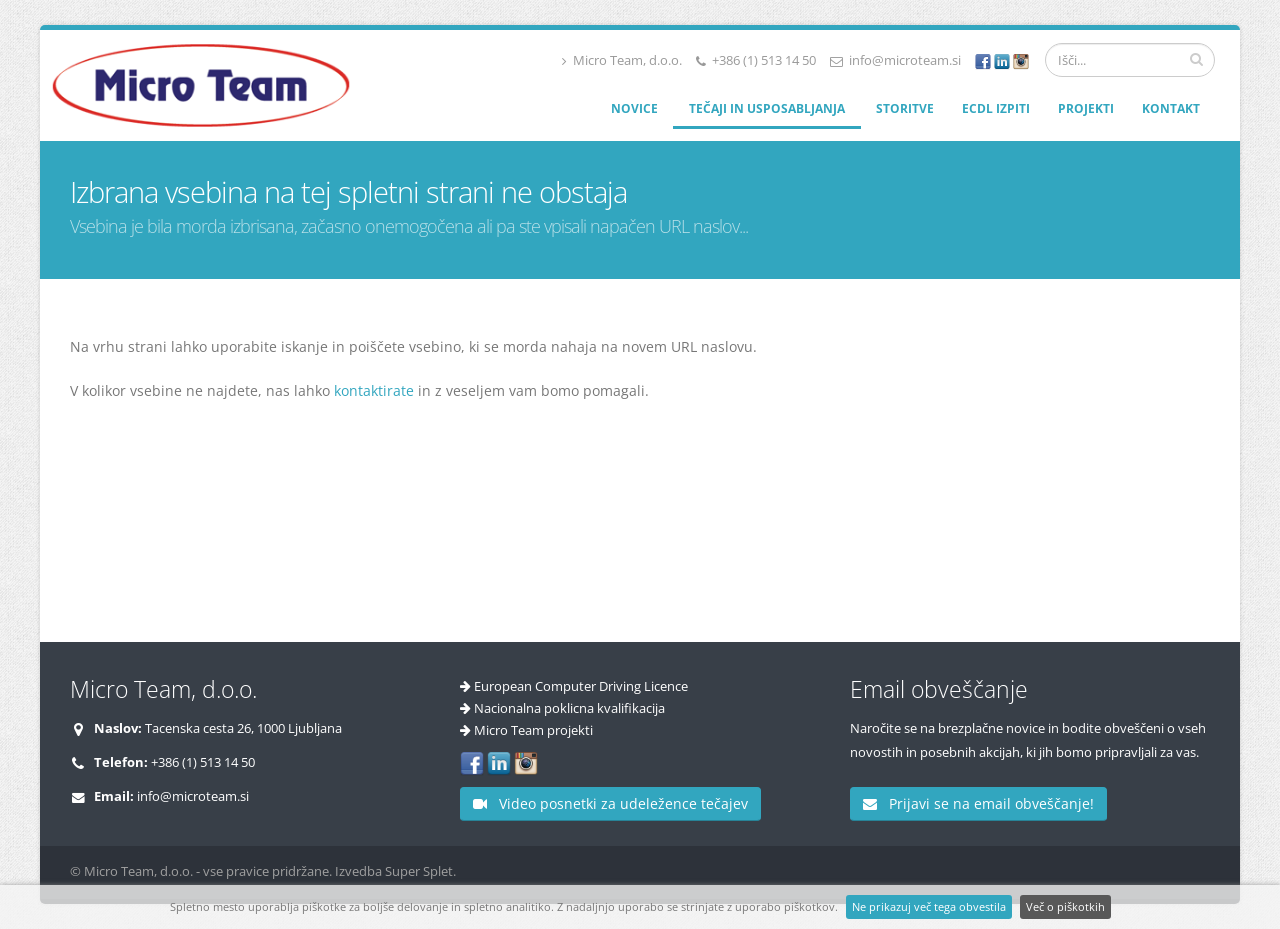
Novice (634, 108)
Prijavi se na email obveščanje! (978, 803)
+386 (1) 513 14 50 (764, 60)
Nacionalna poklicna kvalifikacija (569, 708)
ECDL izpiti (996, 108)
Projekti (1086, 108)
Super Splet (419, 871)
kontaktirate (374, 390)
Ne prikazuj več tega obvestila (929, 906)
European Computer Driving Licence (581, 686)
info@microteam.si (905, 60)
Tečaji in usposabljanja (767, 108)
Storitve (905, 108)
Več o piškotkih (1065, 906)
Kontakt (1171, 108)
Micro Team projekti (533, 730)
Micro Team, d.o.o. (622, 60)
